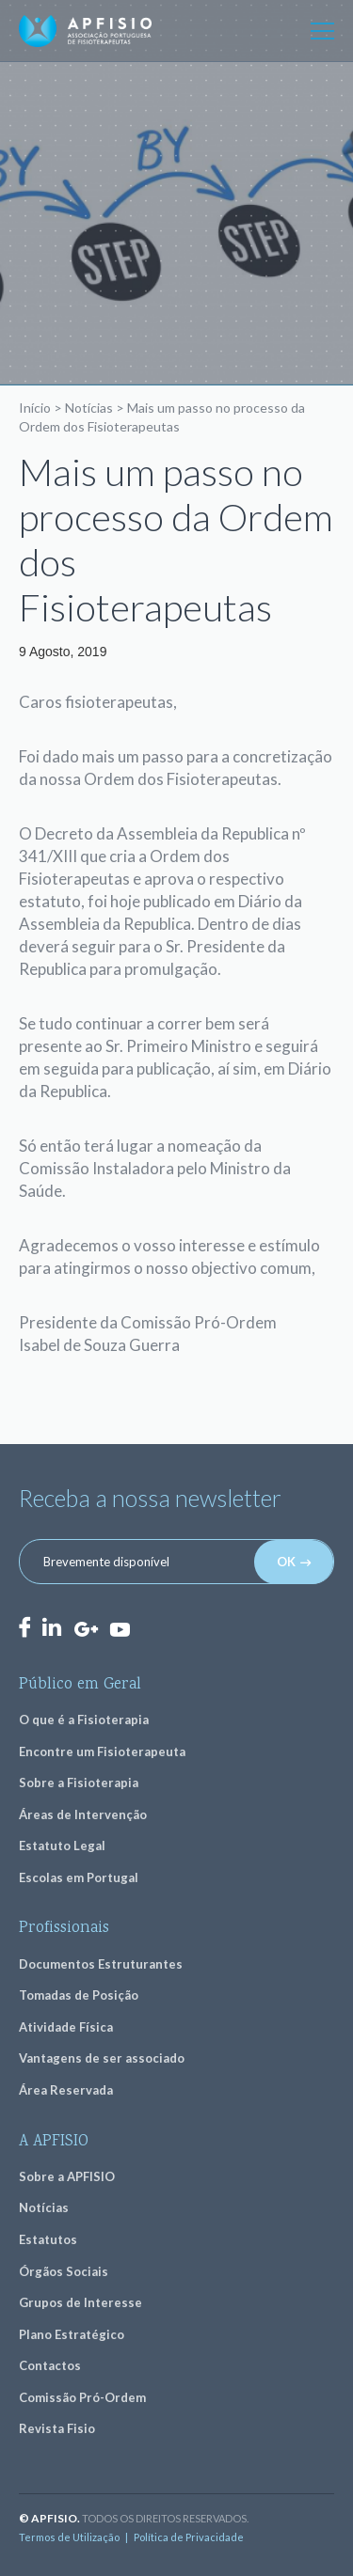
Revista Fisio (57, 2428)
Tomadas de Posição (78, 1995)
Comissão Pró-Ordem (82, 2397)
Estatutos (48, 2239)
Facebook (24, 1626)
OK (286, 1561)
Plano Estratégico (71, 2334)
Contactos (50, 2365)
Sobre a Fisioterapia (78, 1782)
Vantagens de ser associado (102, 2058)
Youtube (119, 1628)
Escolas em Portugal (78, 1877)
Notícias (89, 408)
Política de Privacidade (189, 2537)
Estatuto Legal (62, 1845)
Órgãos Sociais (63, 2271)
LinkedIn (51, 1626)
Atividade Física (66, 2026)
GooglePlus (85, 1629)
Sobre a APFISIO (67, 2176)
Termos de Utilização (69, 2537)
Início (35, 408)
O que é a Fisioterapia (84, 1719)
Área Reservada (66, 2089)
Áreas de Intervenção (83, 1814)
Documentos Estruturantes (101, 1963)
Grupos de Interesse (80, 2302)
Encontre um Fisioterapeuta (102, 1751)
